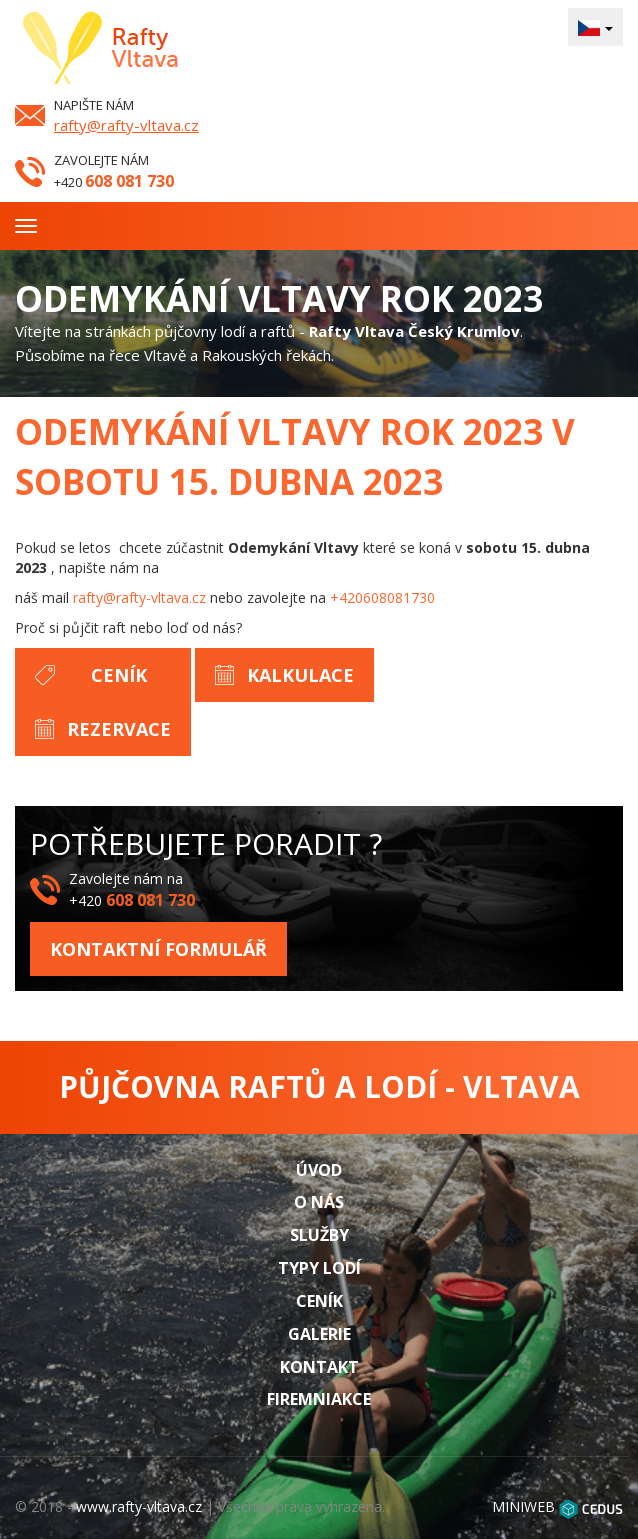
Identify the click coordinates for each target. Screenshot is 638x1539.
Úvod (319, 1170)
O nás (319, 1202)
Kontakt (319, 1367)
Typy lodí (319, 1268)
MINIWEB (523, 1506)
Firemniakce (319, 1399)
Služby (319, 1235)
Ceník (119, 675)
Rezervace (119, 729)
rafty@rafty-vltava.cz (126, 125)
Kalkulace (300, 675)
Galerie (319, 1334)
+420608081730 (382, 597)
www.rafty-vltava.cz (139, 1506)
